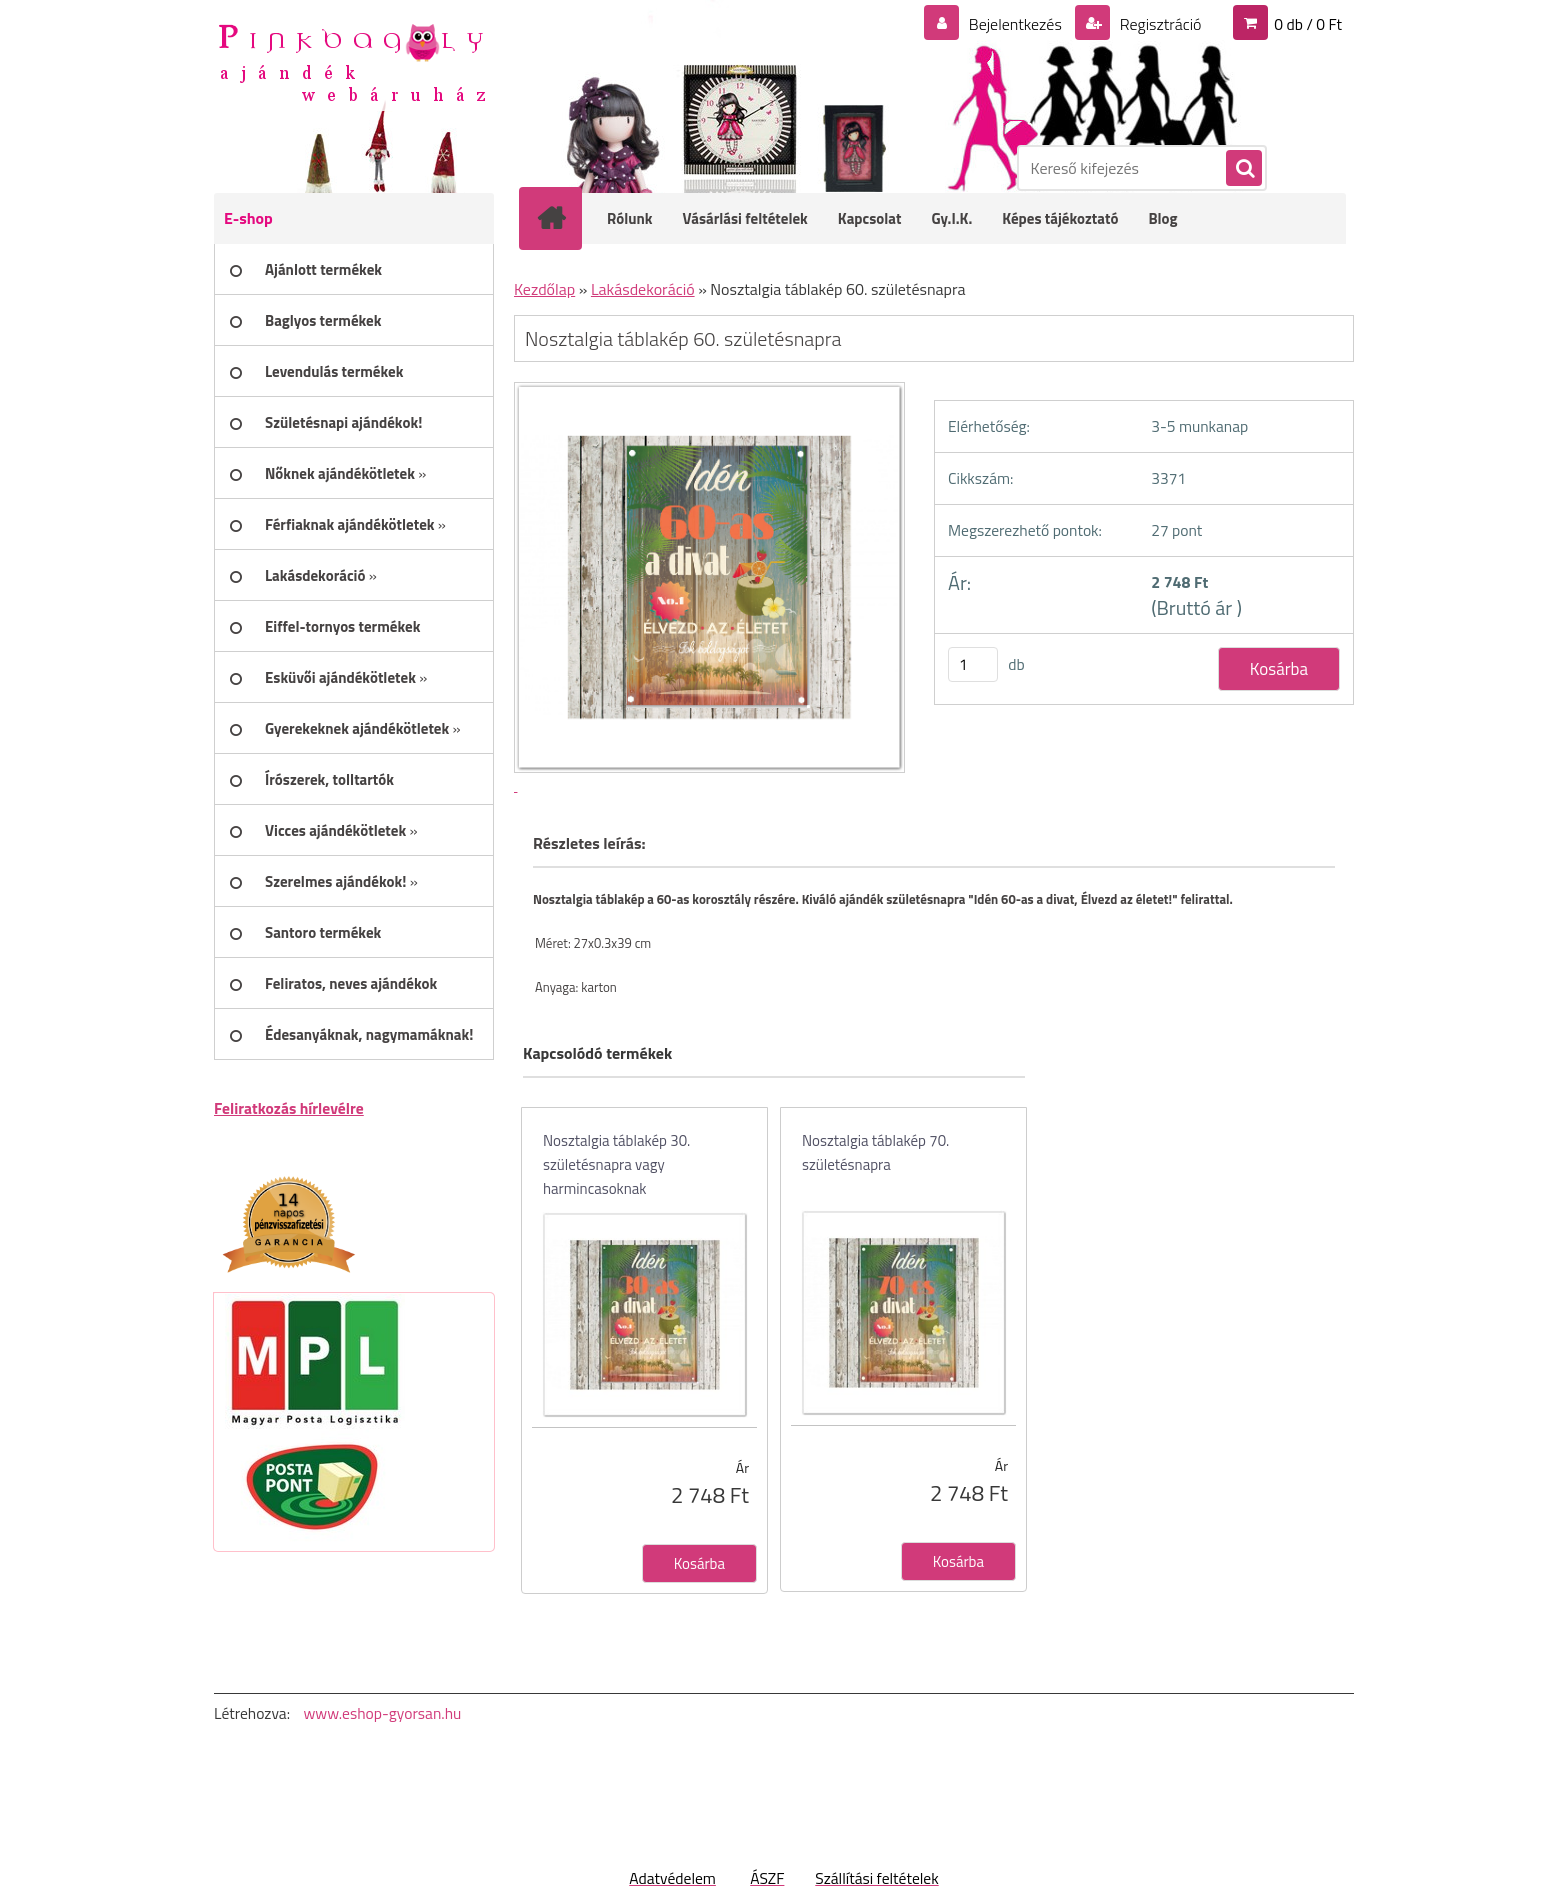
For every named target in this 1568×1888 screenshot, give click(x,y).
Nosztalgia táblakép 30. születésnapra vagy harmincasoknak (616, 1164)
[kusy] (973, 664)
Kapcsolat (870, 218)
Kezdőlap (544, 289)
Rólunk (630, 218)
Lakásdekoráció (643, 289)
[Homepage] (564, 218)
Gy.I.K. (951, 218)
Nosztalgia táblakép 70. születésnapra (875, 1152)
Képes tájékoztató (1060, 218)
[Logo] (351, 61)
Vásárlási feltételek (745, 218)
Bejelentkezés (1015, 24)
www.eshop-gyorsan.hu (382, 1713)
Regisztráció (1158, 24)
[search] (1243, 169)
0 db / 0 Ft (1308, 24)
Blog (1162, 218)
